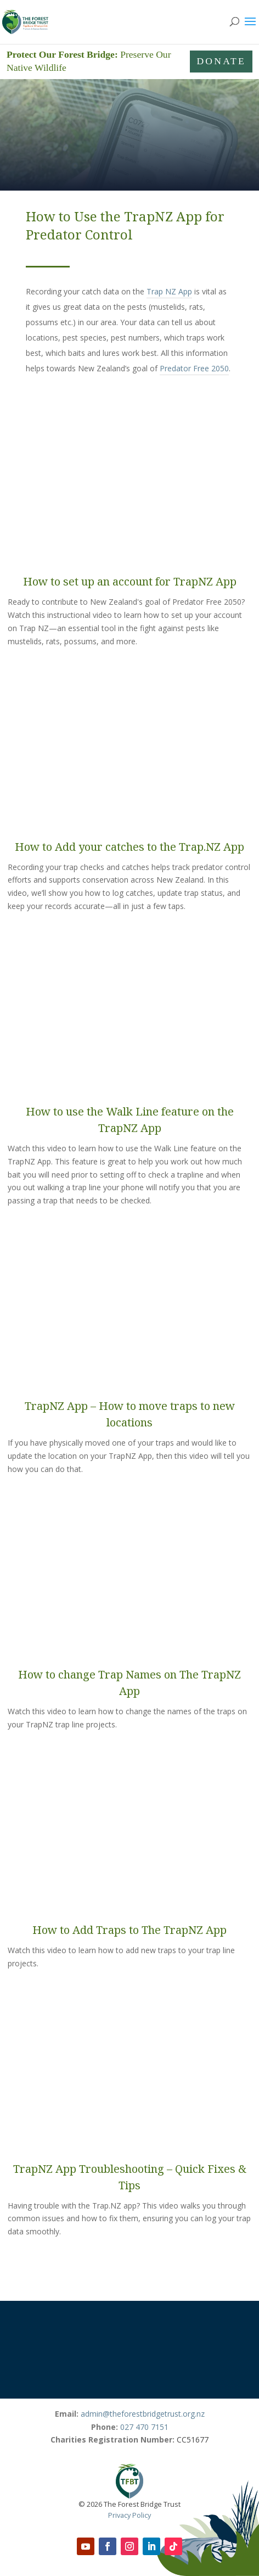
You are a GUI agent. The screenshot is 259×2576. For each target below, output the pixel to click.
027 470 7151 (144, 2427)
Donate (221, 60)
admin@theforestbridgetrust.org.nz (143, 2413)
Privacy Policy (129, 2515)
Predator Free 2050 (194, 368)
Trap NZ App (169, 291)
